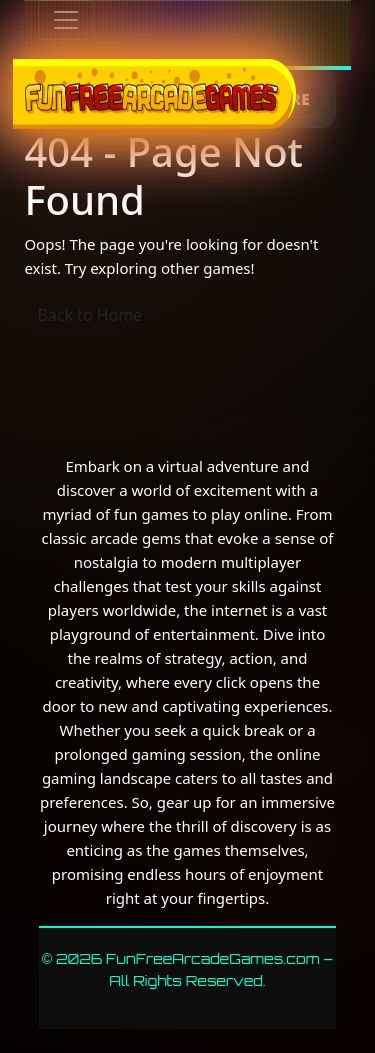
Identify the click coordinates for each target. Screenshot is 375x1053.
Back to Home (89, 315)
